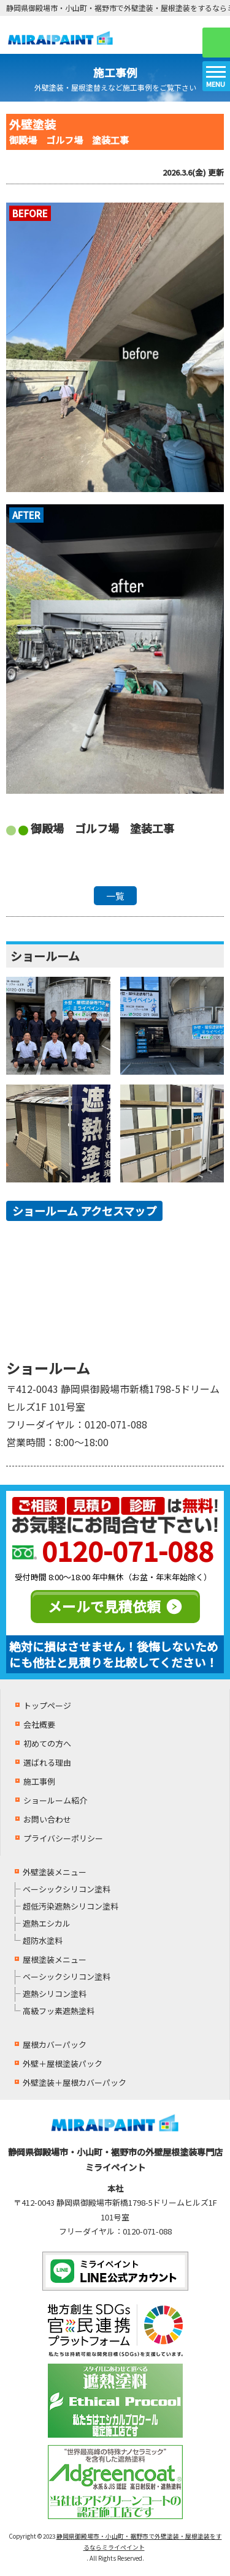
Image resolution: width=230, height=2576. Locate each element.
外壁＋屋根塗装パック (62, 2063)
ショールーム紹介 (55, 1800)
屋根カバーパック (54, 2044)
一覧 (115, 895)
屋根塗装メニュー (54, 1959)
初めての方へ (47, 1743)
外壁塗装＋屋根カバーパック (74, 2082)
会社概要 (39, 1724)
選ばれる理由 (47, 1762)
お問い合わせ (47, 1819)
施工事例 (39, 1781)
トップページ (47, 1705)
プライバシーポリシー (63, 1838)
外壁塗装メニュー (54, 1872)
